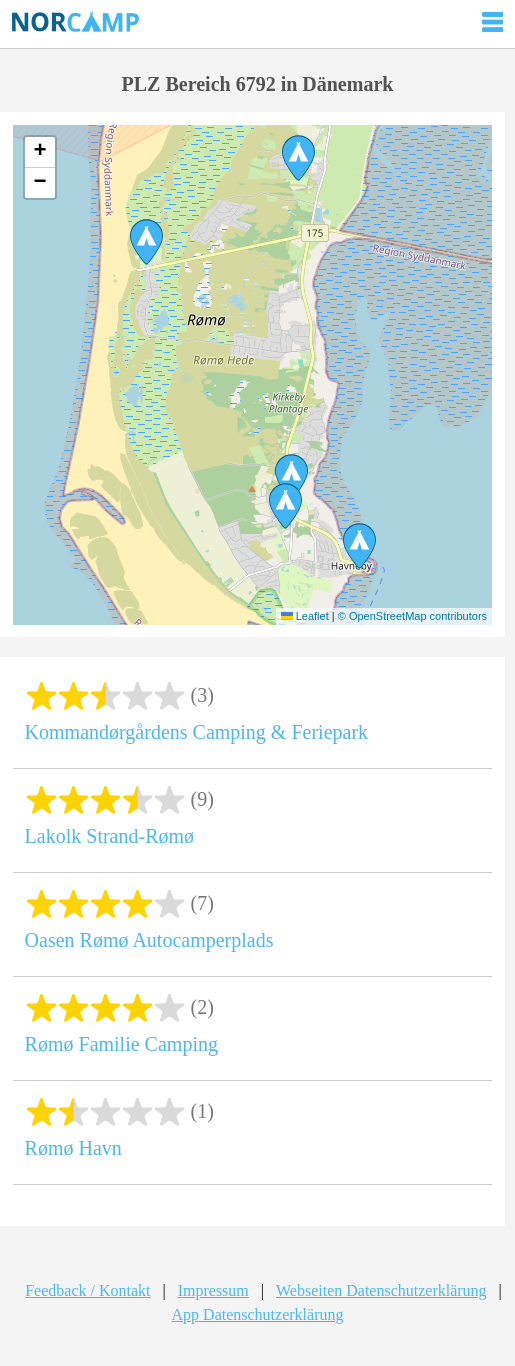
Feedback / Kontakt (87, 1290)
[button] (291, 477)
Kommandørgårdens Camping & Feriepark (196, 732)
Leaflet (305, 616)
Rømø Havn (73, 1148)
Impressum (213, 1290)
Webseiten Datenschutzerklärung (381, 1290)
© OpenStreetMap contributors (412, 616)
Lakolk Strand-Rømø (109, 836)
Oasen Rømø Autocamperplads (149, 940)
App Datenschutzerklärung (258, 1314)
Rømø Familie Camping (121, 1044)
